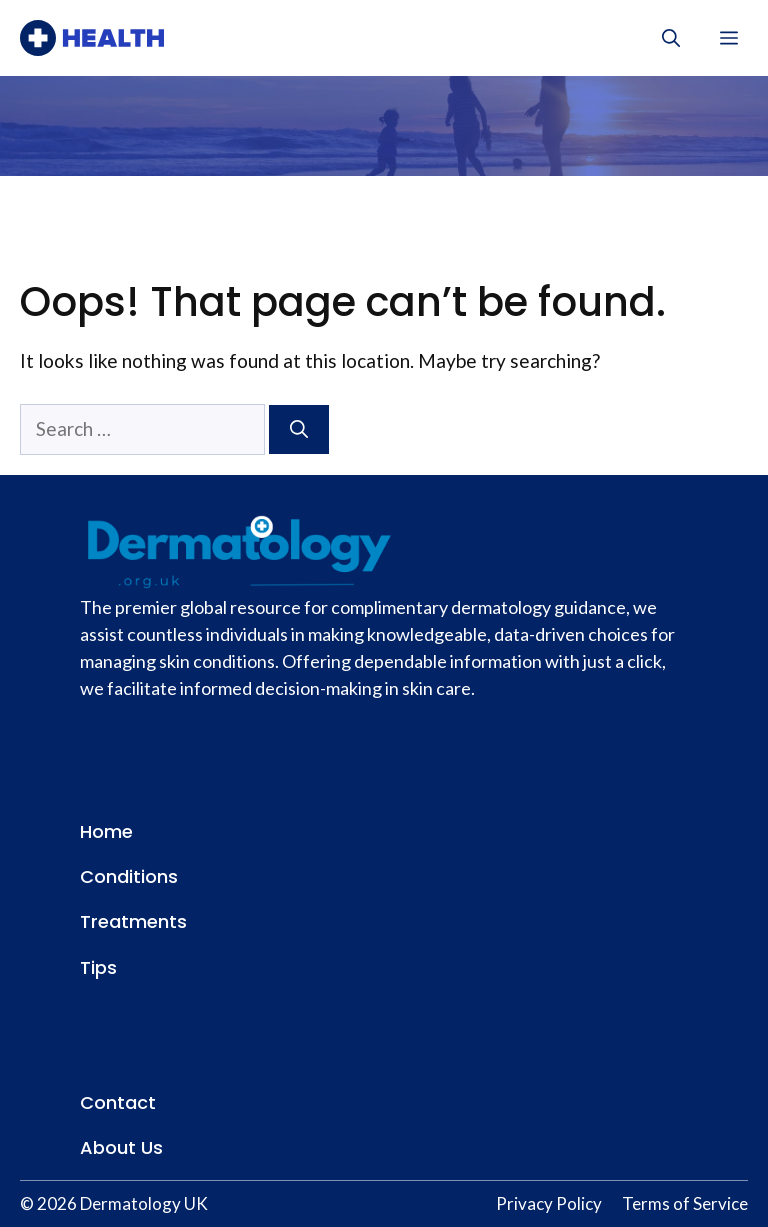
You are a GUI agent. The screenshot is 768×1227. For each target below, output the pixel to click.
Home (106, 831)
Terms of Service (685, 1203)
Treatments (133, 921)
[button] (671, 38)
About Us (121, 1147)
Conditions (129, 876)
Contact (118, 1102)
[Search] (299, 429)
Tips (98, 967)
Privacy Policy (549, 1203)
